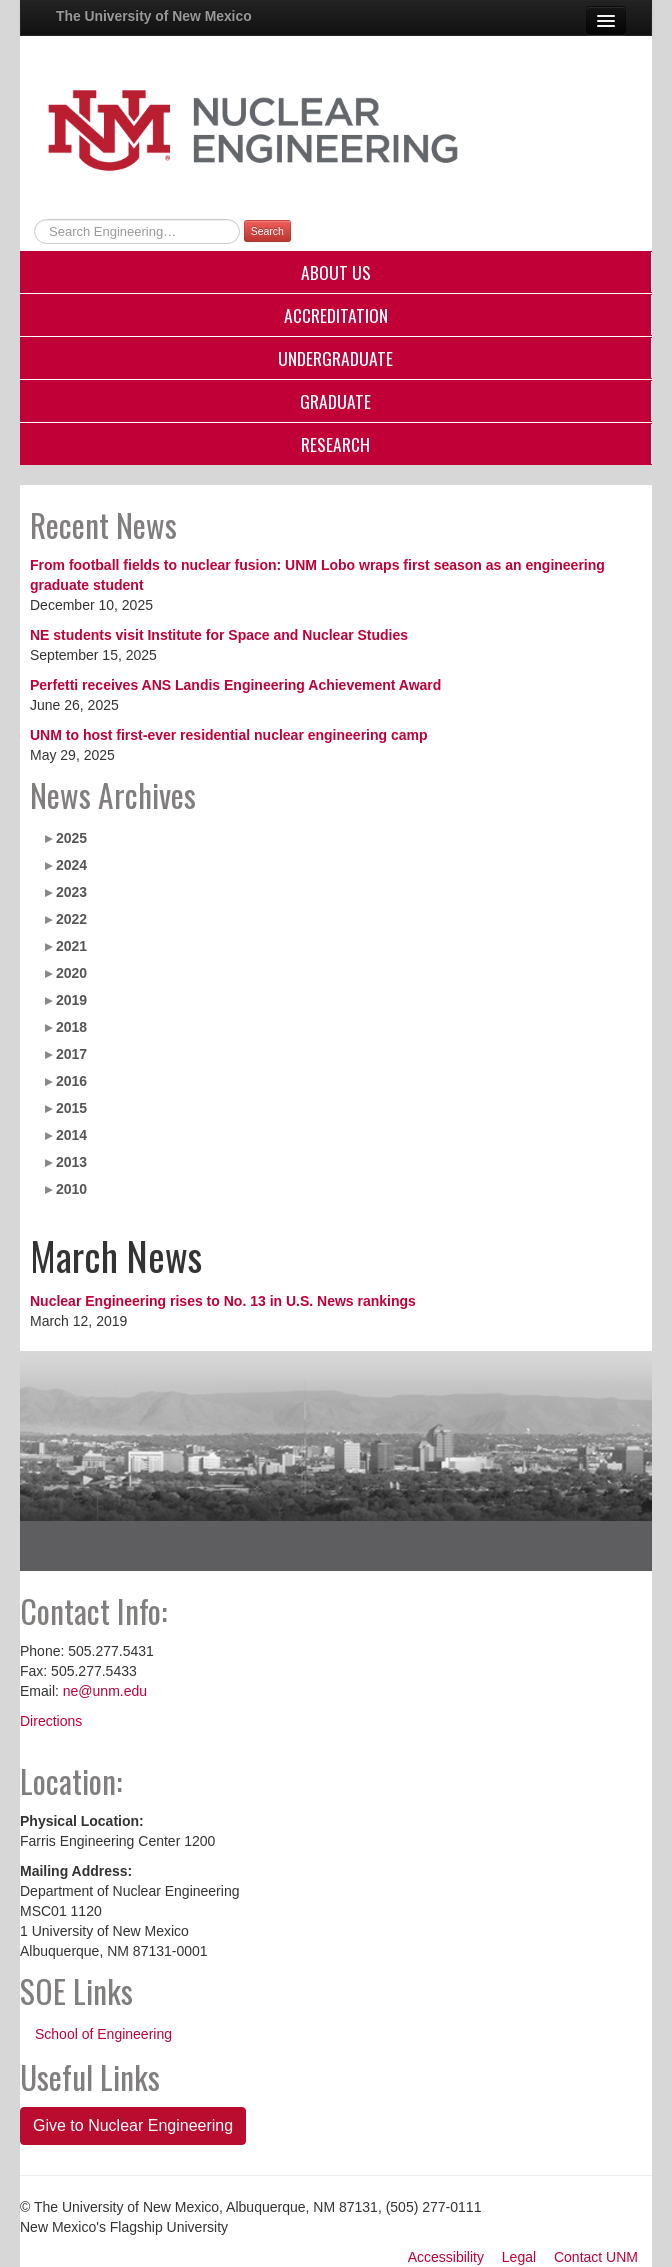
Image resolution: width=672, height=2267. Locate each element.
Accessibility (446, 2257)
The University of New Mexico (154, 16)
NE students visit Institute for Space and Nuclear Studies (219, 635)
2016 (71, 1081)
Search (267, 231)
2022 (71, 919)
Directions (51, 1721)
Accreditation (336, 315)
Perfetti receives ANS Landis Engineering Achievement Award (235, 685)
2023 (71, 892)
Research (335, 444)
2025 (71, 838)
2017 (71, 1054)
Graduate (335, 401)
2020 (71, 973)
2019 (71, 1000)
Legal (519, 2257)
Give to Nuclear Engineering (133, 2125)
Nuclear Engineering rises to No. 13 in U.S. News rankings (223, 1301)
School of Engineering (103, 2034)
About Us (336, 272)
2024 (71, 865)
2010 (71, 1189)
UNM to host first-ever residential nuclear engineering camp (229, 735)
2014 (71, 1135)
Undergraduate (335, 358)
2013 (71, 1162)
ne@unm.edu (105, 1691)
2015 (71, 1108)
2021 (71, 946)
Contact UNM (596, 2257)
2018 (71, 1027)
